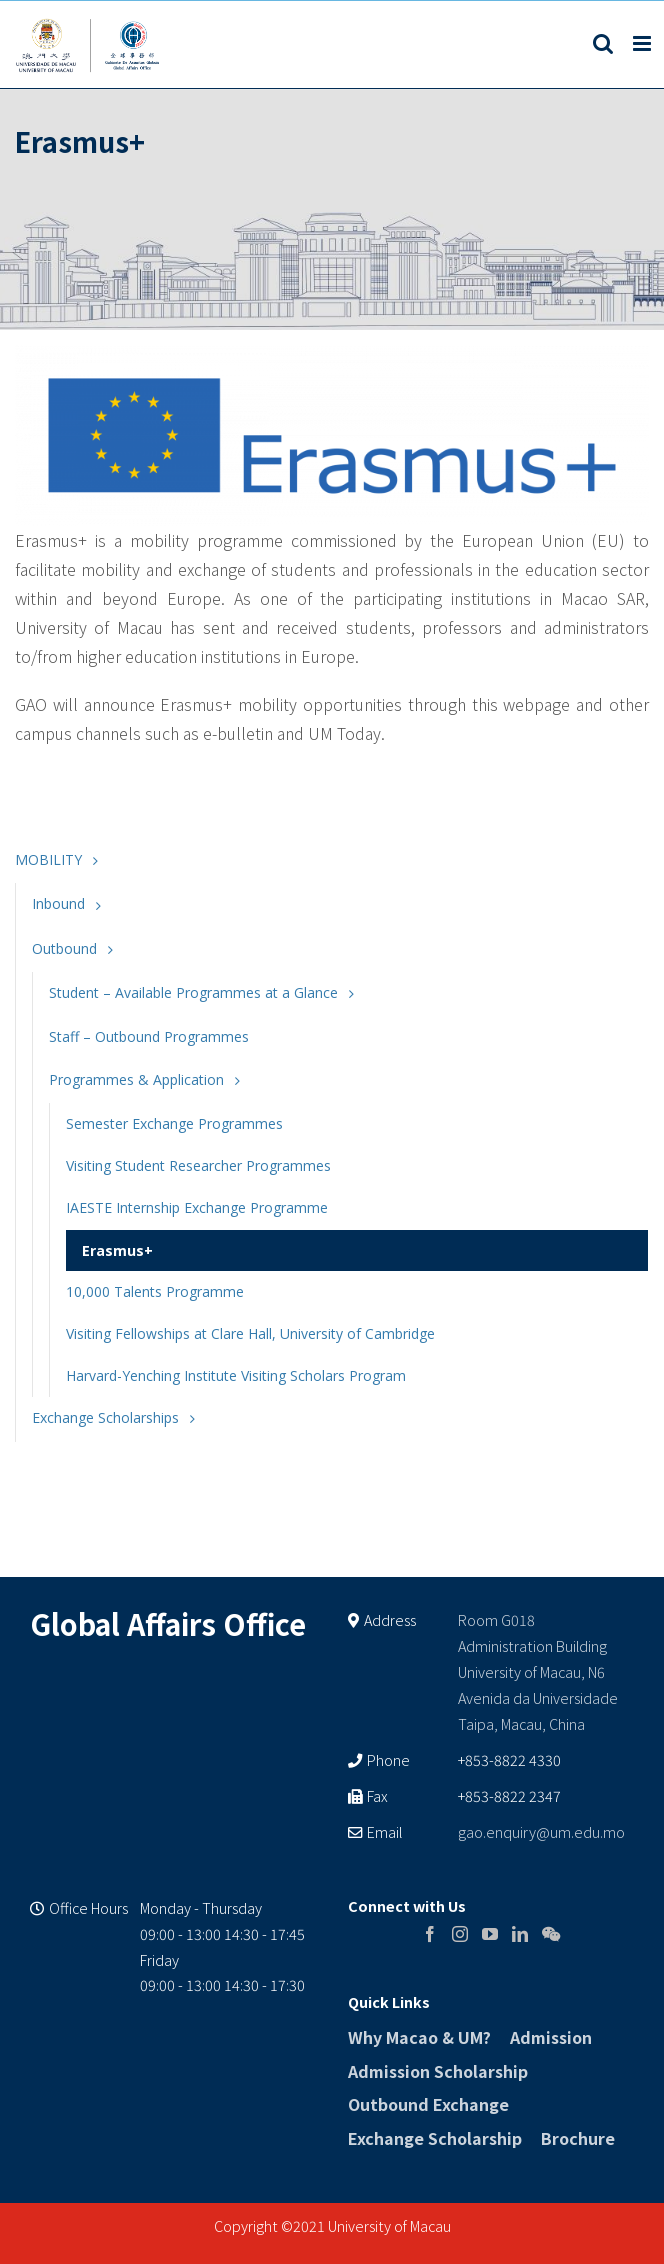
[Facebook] (430, 1934)
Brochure (578, 2138)
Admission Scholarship (438, 2071)
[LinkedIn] (520, 1934)
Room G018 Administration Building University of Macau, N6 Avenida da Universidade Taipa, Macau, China (538, 1671)
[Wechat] (551, 1934)
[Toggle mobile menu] (643, 43)
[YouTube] (490, 1934)
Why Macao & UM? (419, 2037)
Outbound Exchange (428, 2104)
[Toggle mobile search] (603, 43)
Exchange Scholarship (435, 2138)
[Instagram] (460, 1934)
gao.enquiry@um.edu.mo (541, 1831)
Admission (551, 2037)
